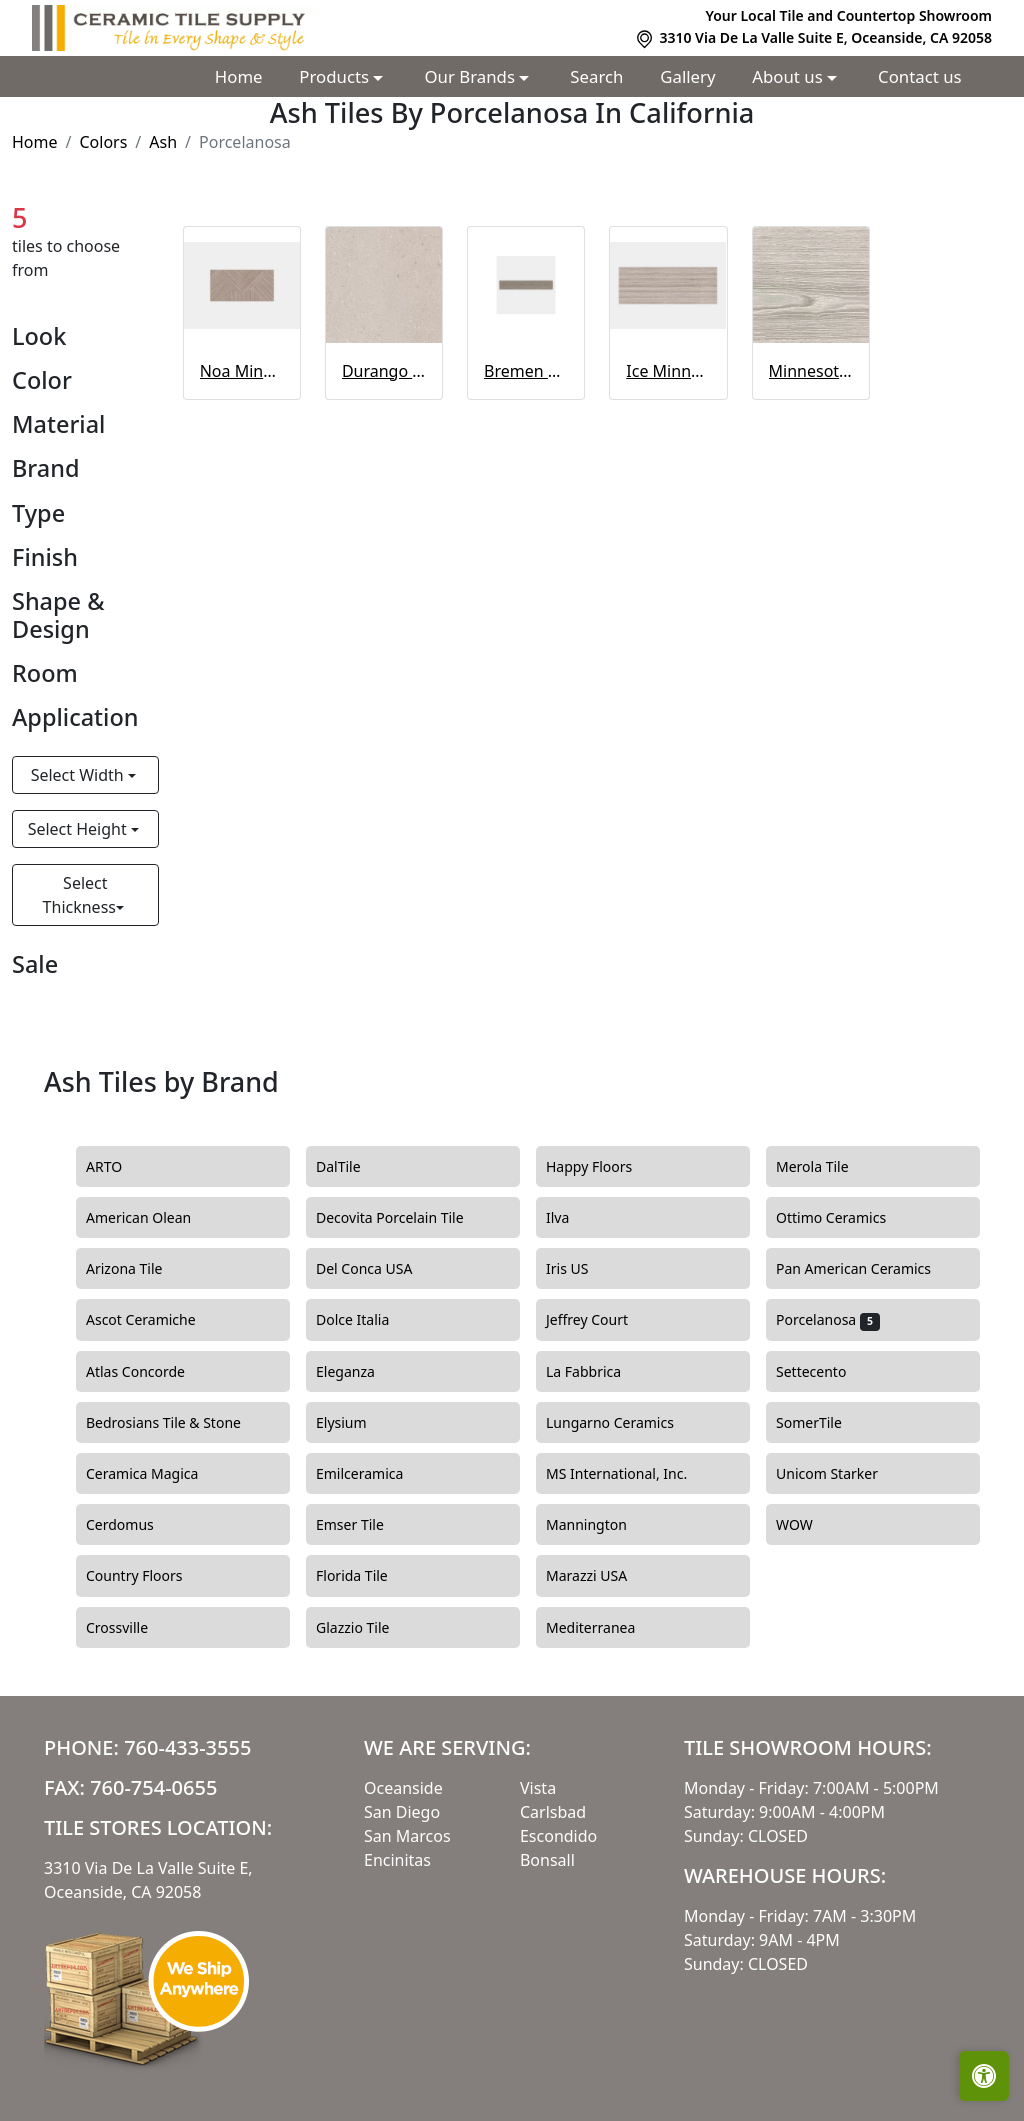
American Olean (150, 1218)
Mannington (598, 1525)
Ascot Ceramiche (152, 1320)
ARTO (119, 1167)
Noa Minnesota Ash (242, 371)
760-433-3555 (187, 1747)
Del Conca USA (376, 1269)
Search (596, 76)
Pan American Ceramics (868, 1269)
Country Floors (146, 1576)
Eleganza (357, 1372)
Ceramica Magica (154, 1474)
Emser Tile (364, 1525)
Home (239, 76)
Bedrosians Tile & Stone (178, 1423)
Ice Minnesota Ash (668, 371)
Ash (163, 142)
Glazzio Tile (364, 1628)
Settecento (823, 1372)
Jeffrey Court (599, 1320)
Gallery (687, 76)
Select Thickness (79, 895)
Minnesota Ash (811, 371)
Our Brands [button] (472, 76)
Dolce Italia (364, 1320)
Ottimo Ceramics (843, 1218)
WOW (809, 1525)
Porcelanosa (828, 1320)
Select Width (79, 775)
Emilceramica (371, 1474)
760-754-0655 (153, 1787)
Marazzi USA (598, 1576)
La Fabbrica (598, 1372)
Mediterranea (602, 1628)
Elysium (353, 1423)
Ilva (569, 1218)
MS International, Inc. (631, 1474)
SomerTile (820, 1423)
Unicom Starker (842, 1474)
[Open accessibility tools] (984, 2076)
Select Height (79, 829)
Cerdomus (131, 1525)
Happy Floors (604, 1167)
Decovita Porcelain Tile (401, 1218)
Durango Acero (384, 371)
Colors (103, 142)
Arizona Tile (139, 1269)
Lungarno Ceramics (622, 1423)
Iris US (579, 1269)
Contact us (920, 76)
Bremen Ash (526, 371)
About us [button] (789, 76)
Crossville (132, 1628)
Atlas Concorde (150, 1372)
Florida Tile (363, 1576)
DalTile (353, 1167)
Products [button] (336, 76)
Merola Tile (824, 1167)
